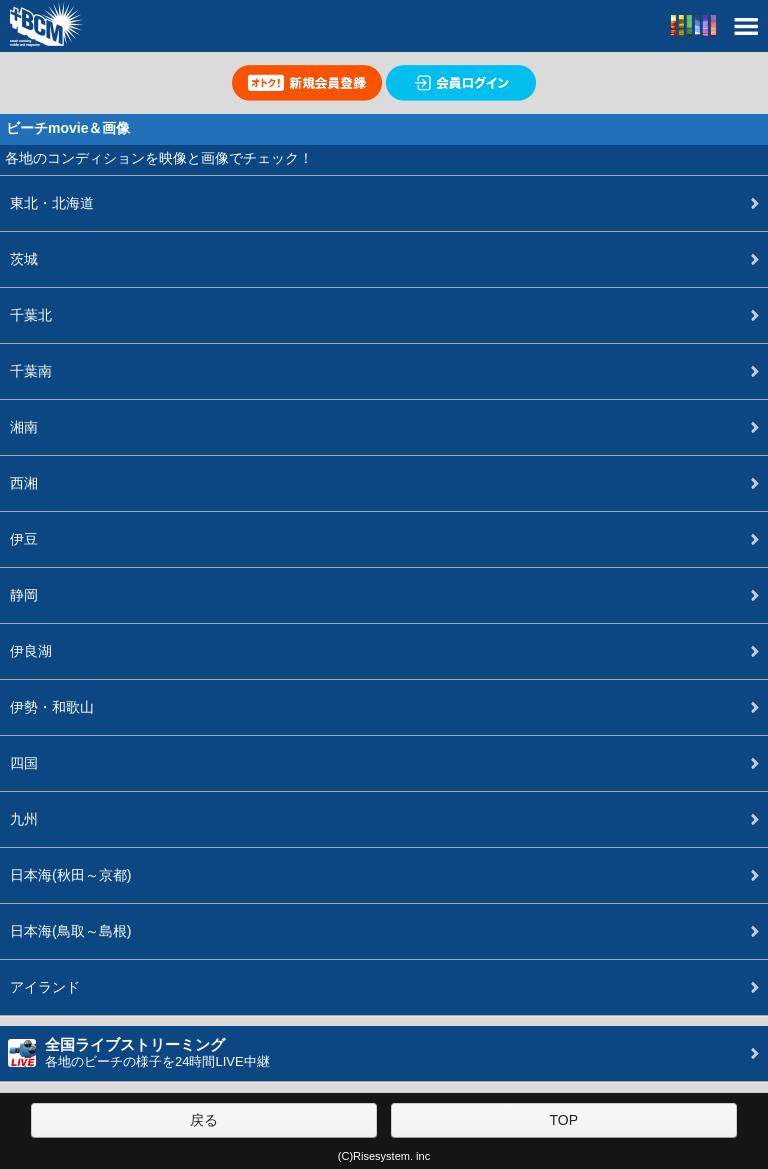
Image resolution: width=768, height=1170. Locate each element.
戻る (204, 1120)
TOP (563, 1120)
